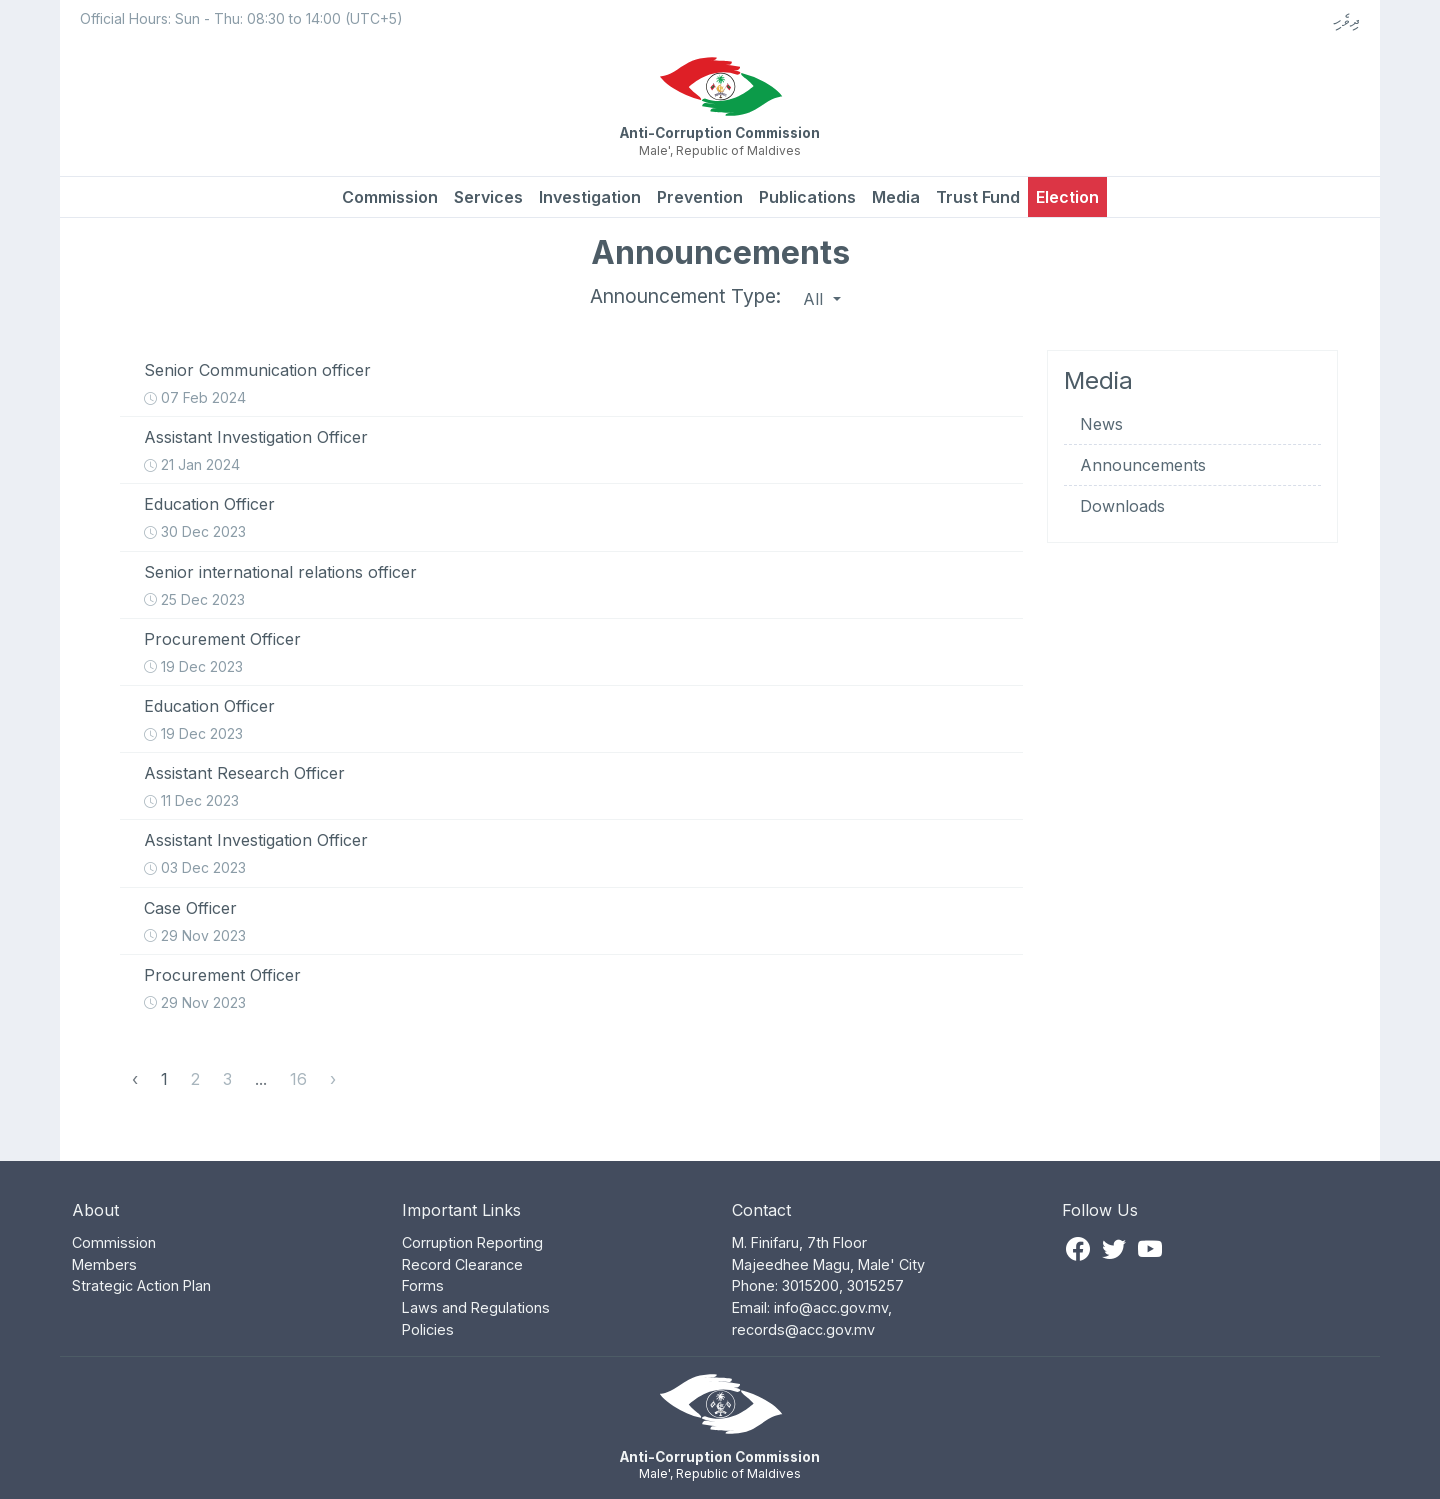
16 (298, 1079)
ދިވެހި (1346, 20)
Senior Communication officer (257, 370)
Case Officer (190, 908)
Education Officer (209, 504)
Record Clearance (462, 1264)
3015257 (875, 1285)
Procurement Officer (222, 639)
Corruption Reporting (472, 1242)
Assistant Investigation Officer (256, 437)
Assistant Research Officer (244, 773)
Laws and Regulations (476, 1307)
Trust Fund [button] (978, 197)
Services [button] (488, 197)
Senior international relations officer (280, 572)
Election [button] (1067, 197)
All (815, 299)
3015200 (810, 1285)
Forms (423, 1285)
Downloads (1122, 506)
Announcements (1143, 465)
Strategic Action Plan (141, 1285)
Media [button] (896, 197)
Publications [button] (807, 197)
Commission (390, 197)
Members (104, 1264)
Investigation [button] (590, 197)
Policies (428, 1329)
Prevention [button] (700, 197)
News (1101, 424)
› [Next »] (333, 1079)
